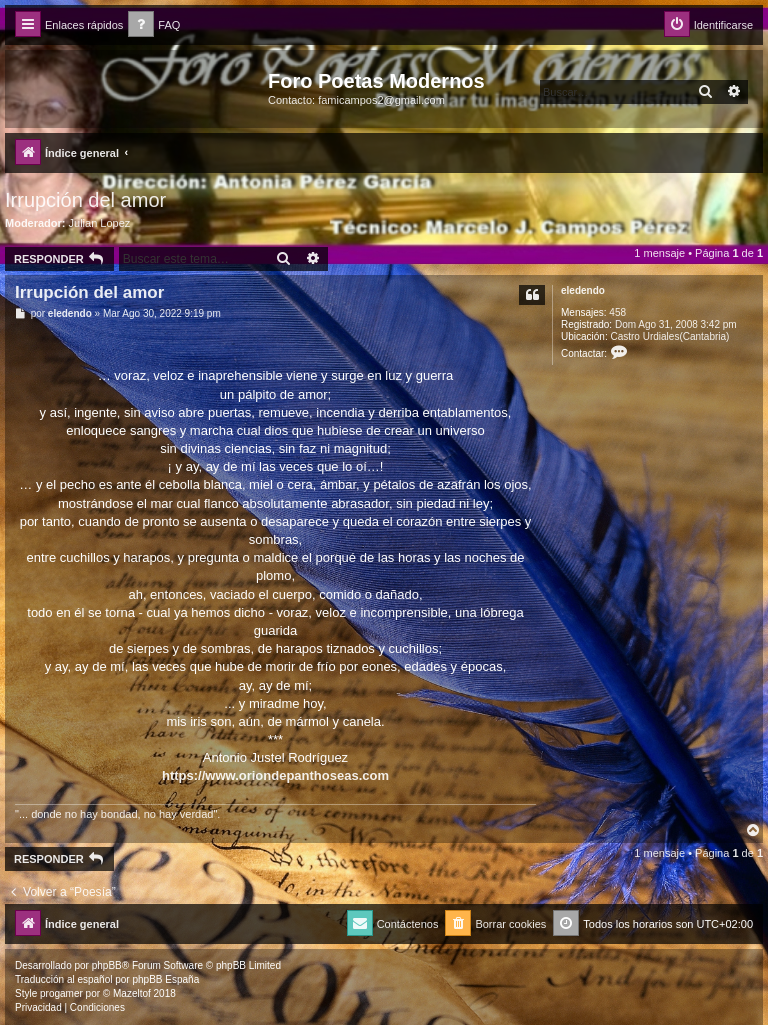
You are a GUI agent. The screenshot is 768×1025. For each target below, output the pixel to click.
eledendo (583, 290)
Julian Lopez (100, 223)
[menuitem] (154, 25)
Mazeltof (132, 993)
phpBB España (165, 979)
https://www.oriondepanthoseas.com (275, 775)
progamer (61, 993)
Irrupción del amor (85, 200)
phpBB (107, 965)
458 (617, 312)
